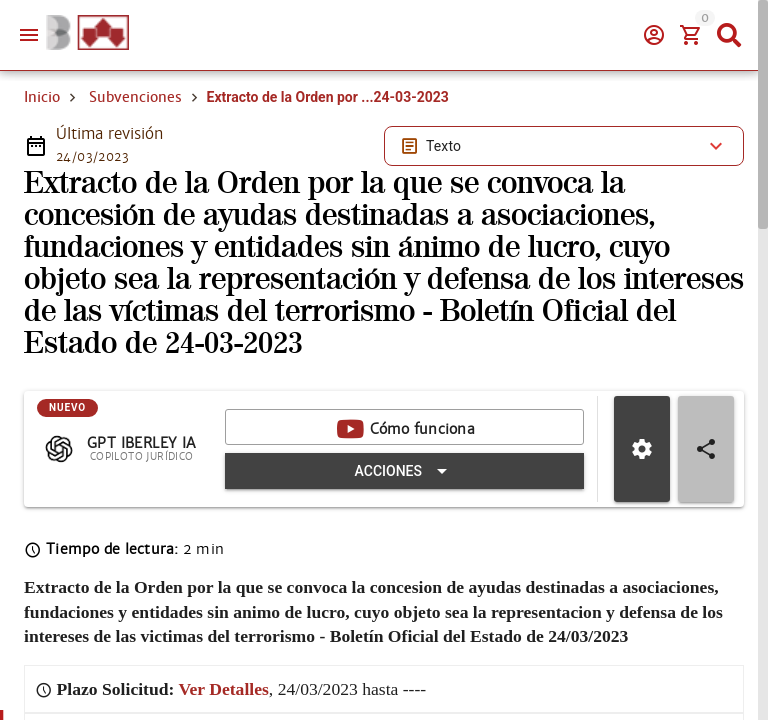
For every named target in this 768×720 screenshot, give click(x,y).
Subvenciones (135, 97)
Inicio (42, 97)
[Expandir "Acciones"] (404, 471)
